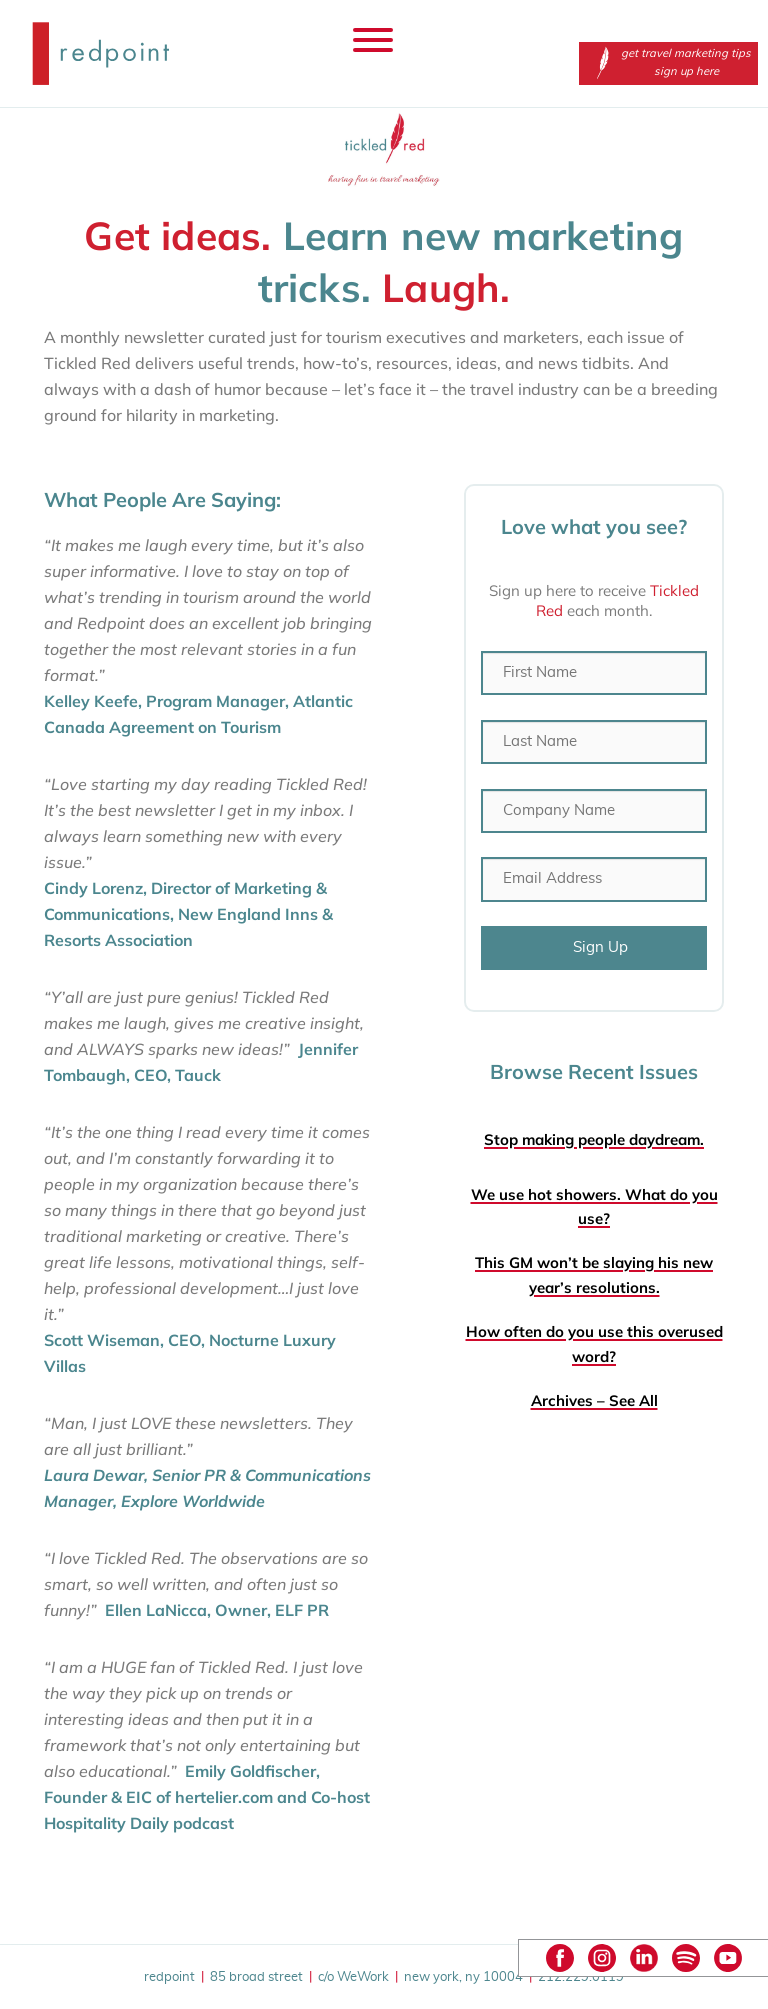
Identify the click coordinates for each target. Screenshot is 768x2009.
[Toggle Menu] (373, 40)
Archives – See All (594, 1400)
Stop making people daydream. (594, 1139)
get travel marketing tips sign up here (668, 62)
